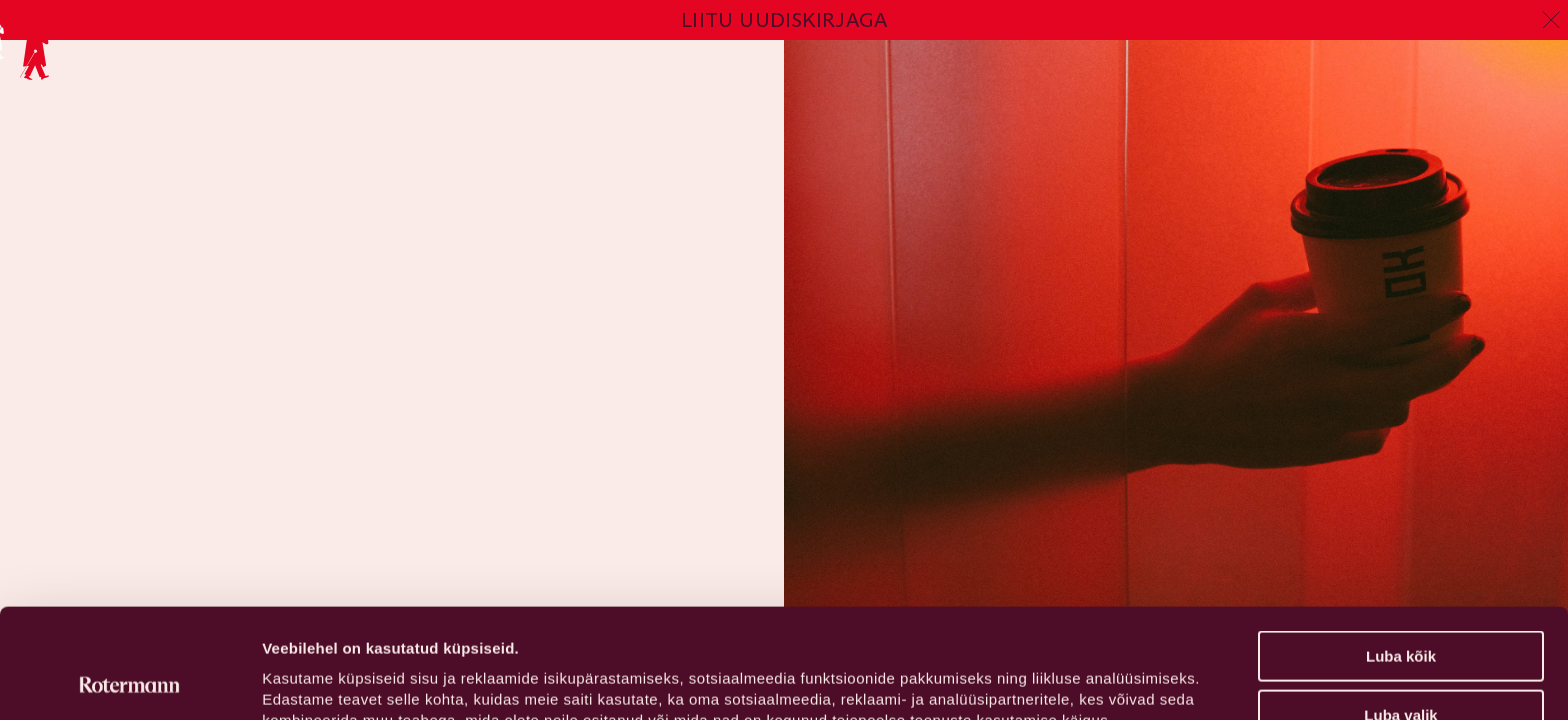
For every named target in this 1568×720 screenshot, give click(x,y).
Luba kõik (1401, 553)
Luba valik (1400, 612)
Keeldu (1401, 670)
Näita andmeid (1033, 680)
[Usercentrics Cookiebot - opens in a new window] (129, 681)
